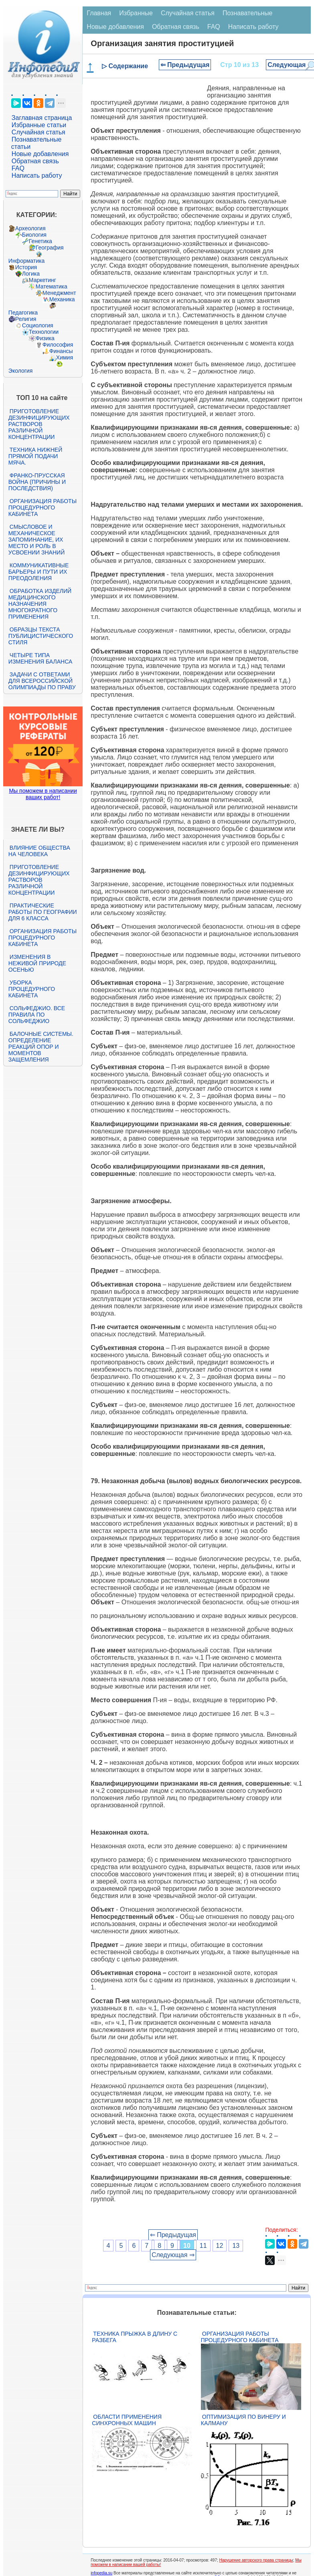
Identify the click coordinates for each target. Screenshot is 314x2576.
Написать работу (37, 175)
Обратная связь (35, 161)
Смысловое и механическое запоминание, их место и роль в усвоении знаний (36, 540)
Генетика (40, 241)
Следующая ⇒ (173, 2254)
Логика (31, 273)
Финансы (61, 351)
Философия (58, 344)
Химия (64, 357)
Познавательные (248, 13)
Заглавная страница (42, 117)
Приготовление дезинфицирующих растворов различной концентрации (39, 424)
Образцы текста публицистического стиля (40, 636)
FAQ (18, 168)
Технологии (44, 332)
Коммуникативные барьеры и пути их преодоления (38, 571)
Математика (51, 286)
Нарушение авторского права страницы (256, 2560)
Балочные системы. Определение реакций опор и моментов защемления (40, 1047)
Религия (25, 319)
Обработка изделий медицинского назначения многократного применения (39, 604)
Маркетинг (42, 280)
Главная (99, 13)
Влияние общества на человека (39, 850)
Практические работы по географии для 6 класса (42, 912)
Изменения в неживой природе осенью (37, 963)
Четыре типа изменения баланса (40, 658)
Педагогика (23, 312)
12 (219, 2245)
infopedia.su (101, 2573)
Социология (37, 325)
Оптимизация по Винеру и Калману (243, 2420)
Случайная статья (38, 132)
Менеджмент (59, 293)
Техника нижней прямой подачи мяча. (35, 456)
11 (203, 2245)
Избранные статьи (39, 125)
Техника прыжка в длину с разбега (134, 2336)
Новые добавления (40, 153)
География (50, 247)
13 (235, 2245)
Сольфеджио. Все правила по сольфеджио (36, 1014)
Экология (20, 370)
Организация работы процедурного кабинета (42, 507)
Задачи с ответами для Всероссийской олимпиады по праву (42, 680)
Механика (62, 299)
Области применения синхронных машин (127, 2420)
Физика (45, 338)
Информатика (26, 261)
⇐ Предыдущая (185, 64)
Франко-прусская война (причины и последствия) (37, 481)
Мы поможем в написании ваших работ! (43, 794)
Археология (30, 228)
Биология (34, 234)
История (26, 267)
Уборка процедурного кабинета (31, 989)
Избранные (136, 13)
